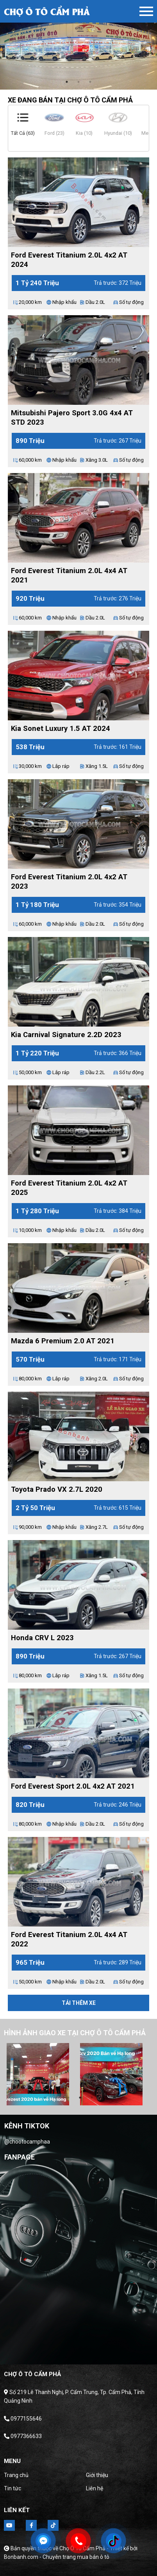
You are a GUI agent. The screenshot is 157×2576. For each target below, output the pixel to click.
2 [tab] (78, 82)
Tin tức (12, 2488)
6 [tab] (103, 2097)
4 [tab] (80, 2097)
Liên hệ (94, 2488)
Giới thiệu (97, 2475)
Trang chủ (16, 2475)
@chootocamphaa (27, 2141)
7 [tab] (115, 2097)
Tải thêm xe (79, 2003)
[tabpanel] (78, 45)
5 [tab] (92, 2097)
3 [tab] (90, 82)
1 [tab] (67, 82)
